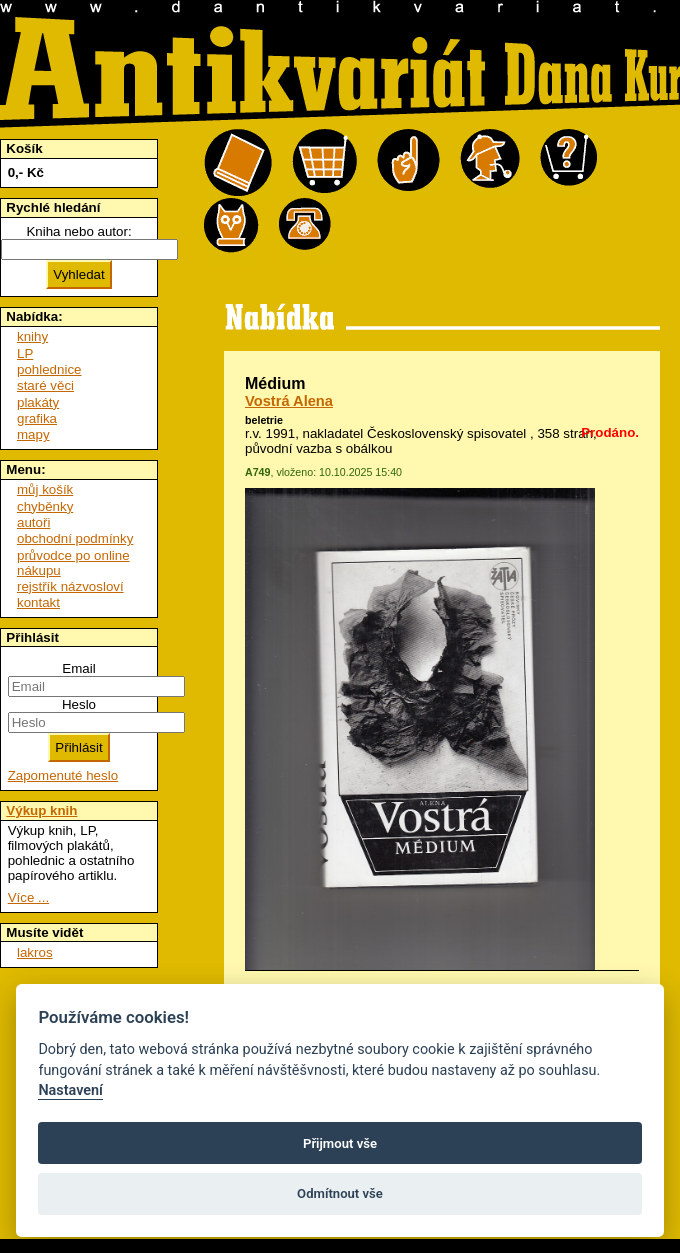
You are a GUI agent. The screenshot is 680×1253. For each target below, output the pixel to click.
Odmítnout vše (340, 1193)
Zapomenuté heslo (63, 775)
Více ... (28, 897)
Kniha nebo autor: (78, 231)
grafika (37, 418)
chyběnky (45, 506)
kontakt (38, 602)
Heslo (79, 704)
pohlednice (49, 369)
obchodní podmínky (75, 538)
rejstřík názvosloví (70, 586)
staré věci (45, 385)
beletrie (264, 420)
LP (25, 353)
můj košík (45, 489)
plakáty (38, 402)
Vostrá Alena (289, 401)
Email (78, 668)
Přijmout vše (340, 1143)
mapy (33, 434)
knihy (32, 336)
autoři (33, 522)
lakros (35, 952)
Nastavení (70, 1090)
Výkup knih (41, 810)
